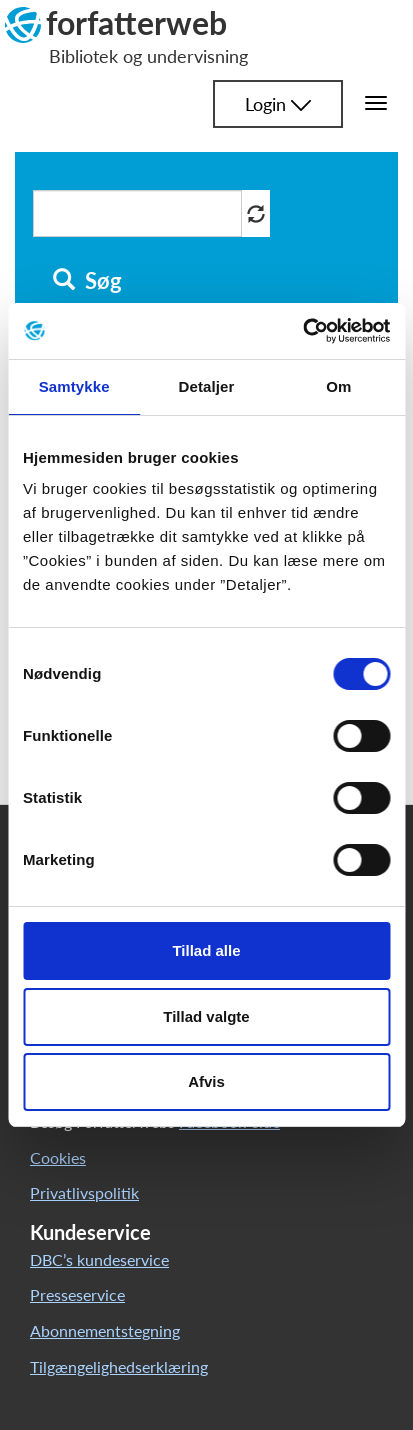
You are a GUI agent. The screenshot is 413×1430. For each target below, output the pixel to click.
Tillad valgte (206, 1016)
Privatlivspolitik (84, 1192)
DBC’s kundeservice (99, 1259)
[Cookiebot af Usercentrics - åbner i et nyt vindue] (302, 331)
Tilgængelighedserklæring (119, 1366)
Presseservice (77, 1294)
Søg (87, 281)
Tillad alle (206, 950)
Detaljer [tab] (207, 386)
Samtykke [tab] (74, 386)
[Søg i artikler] (137, 213)
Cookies (58, 1157)
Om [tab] (338, 386)
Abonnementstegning (105, 1330)
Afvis (206, 1081)
